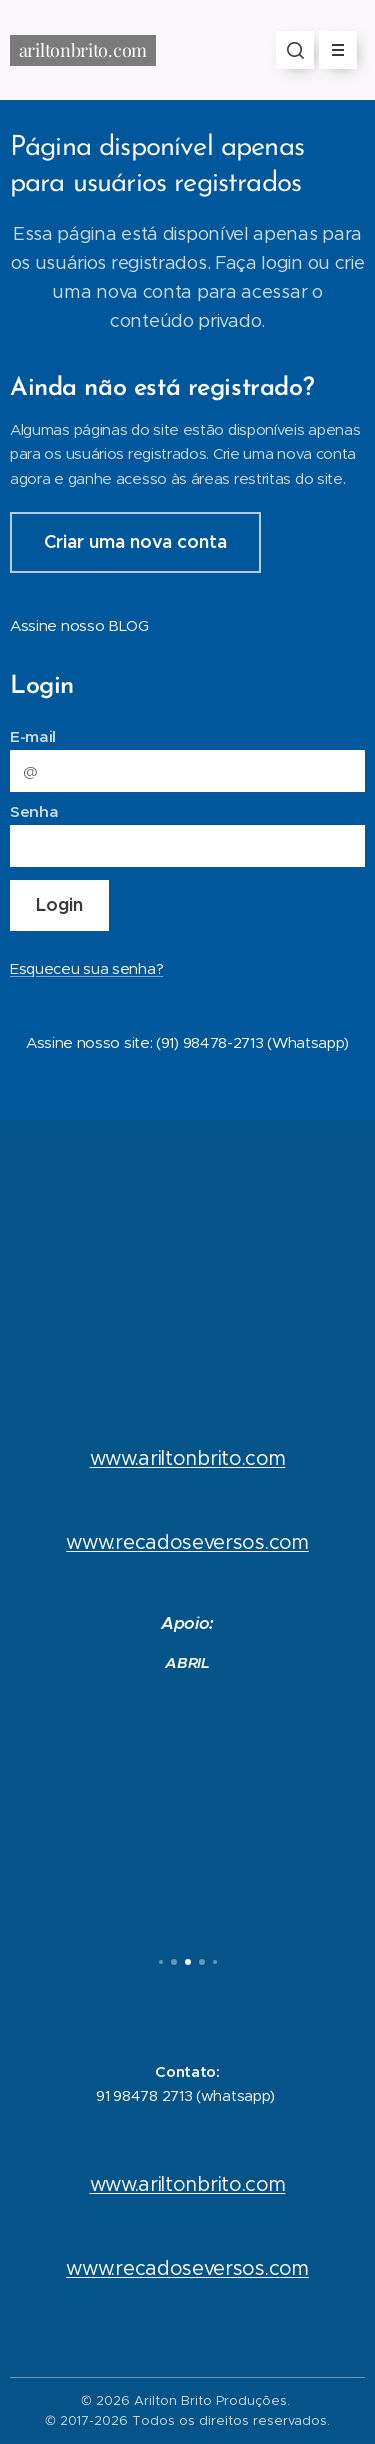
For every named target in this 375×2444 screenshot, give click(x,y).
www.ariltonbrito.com (188, 1458)
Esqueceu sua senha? (86, 968)
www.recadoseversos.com (187, 1542)
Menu (331, 50)
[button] (295, 50)
